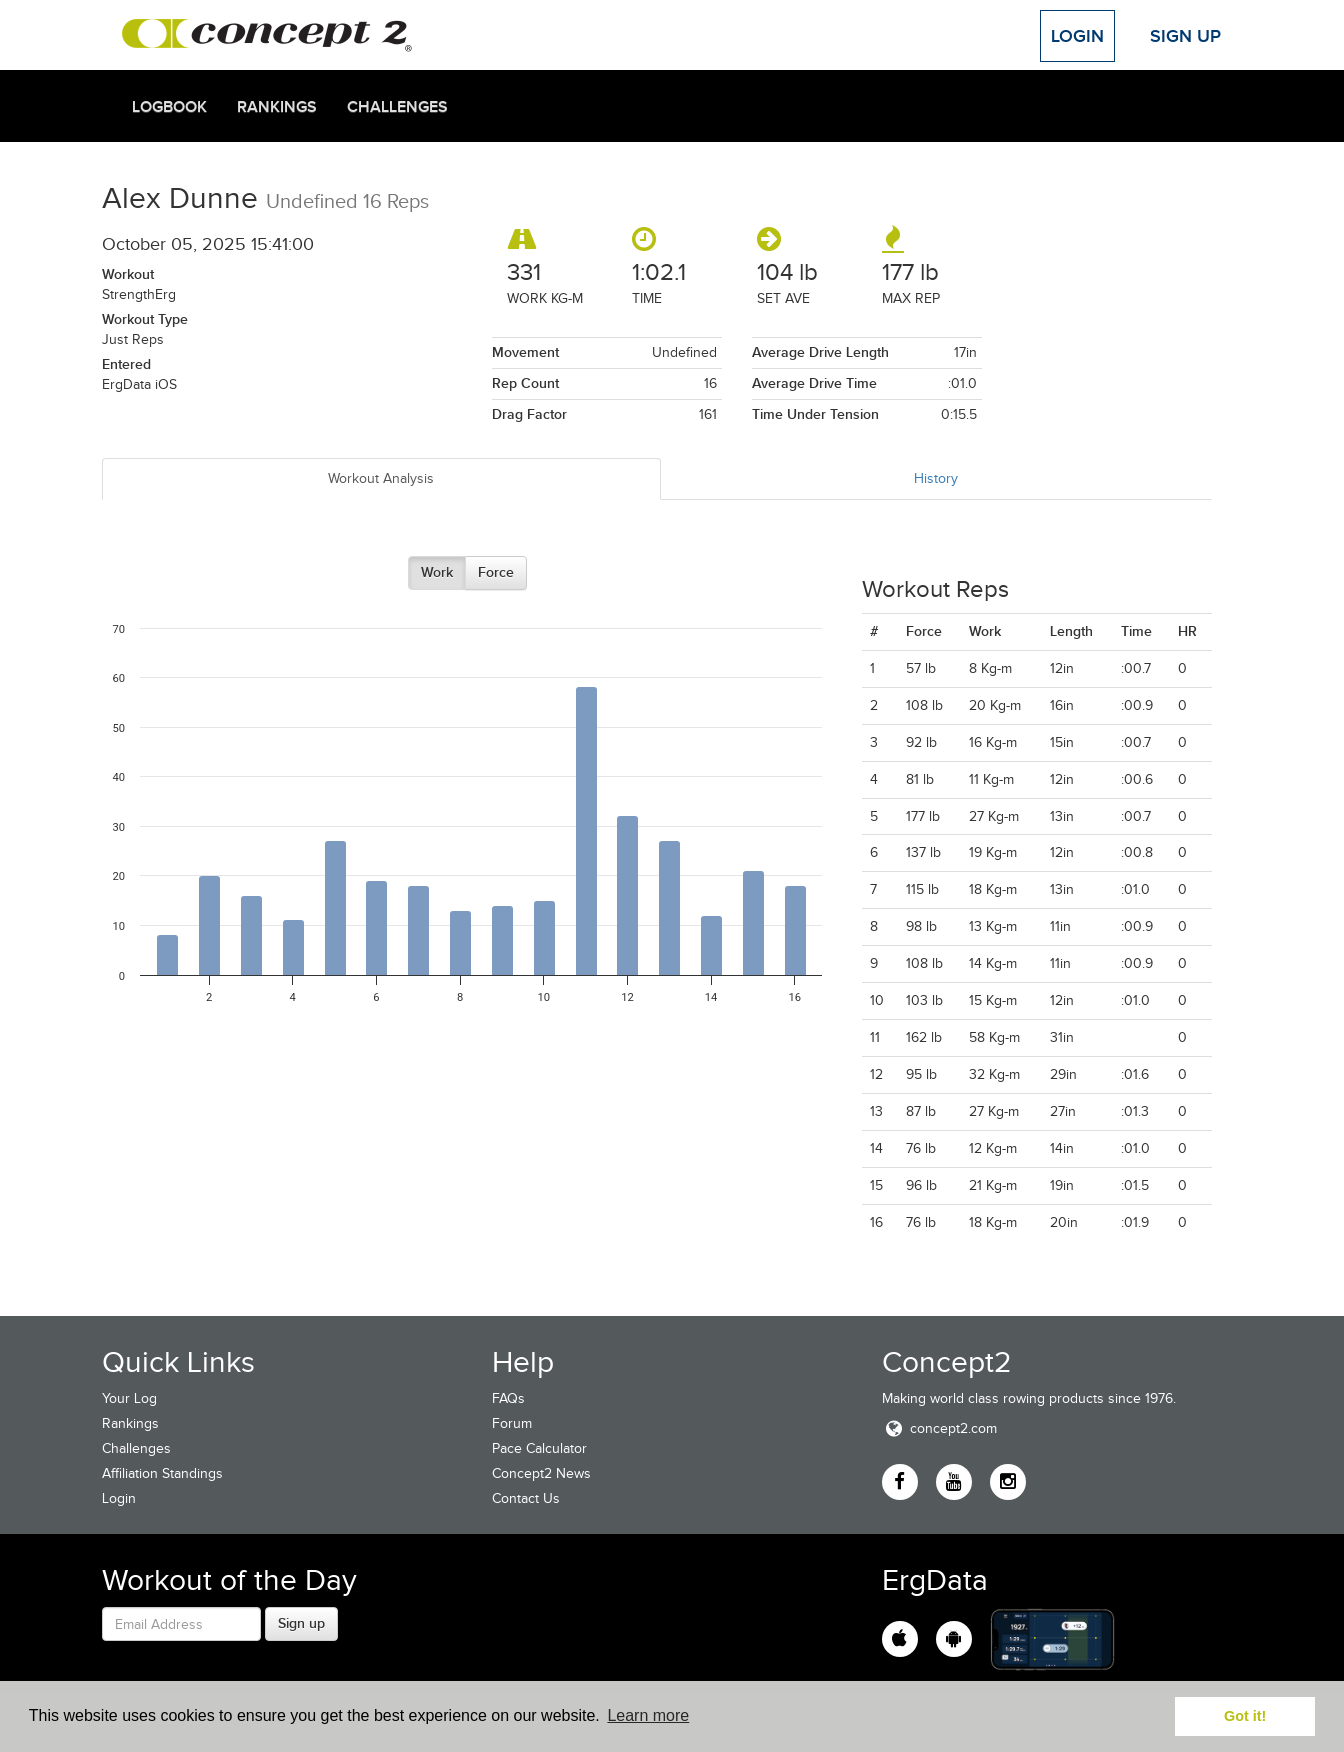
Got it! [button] (1245, 1716)
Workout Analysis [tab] (381, 478)
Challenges (397, 107)
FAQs (508, 1398)
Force (496, 572)
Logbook (169, 107)
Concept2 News (541, 1473)
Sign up (301, 1623)
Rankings (277, 107)
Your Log (129, 1398)
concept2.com (939, 1428)
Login (1077, 36)
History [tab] (936, 478)
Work (437, 572)
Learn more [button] (648, 1715)
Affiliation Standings (162, 1473)
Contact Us (526, 1498)
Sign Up (1185, 36)
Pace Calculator (539, 1448)
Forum (512, 1423)
